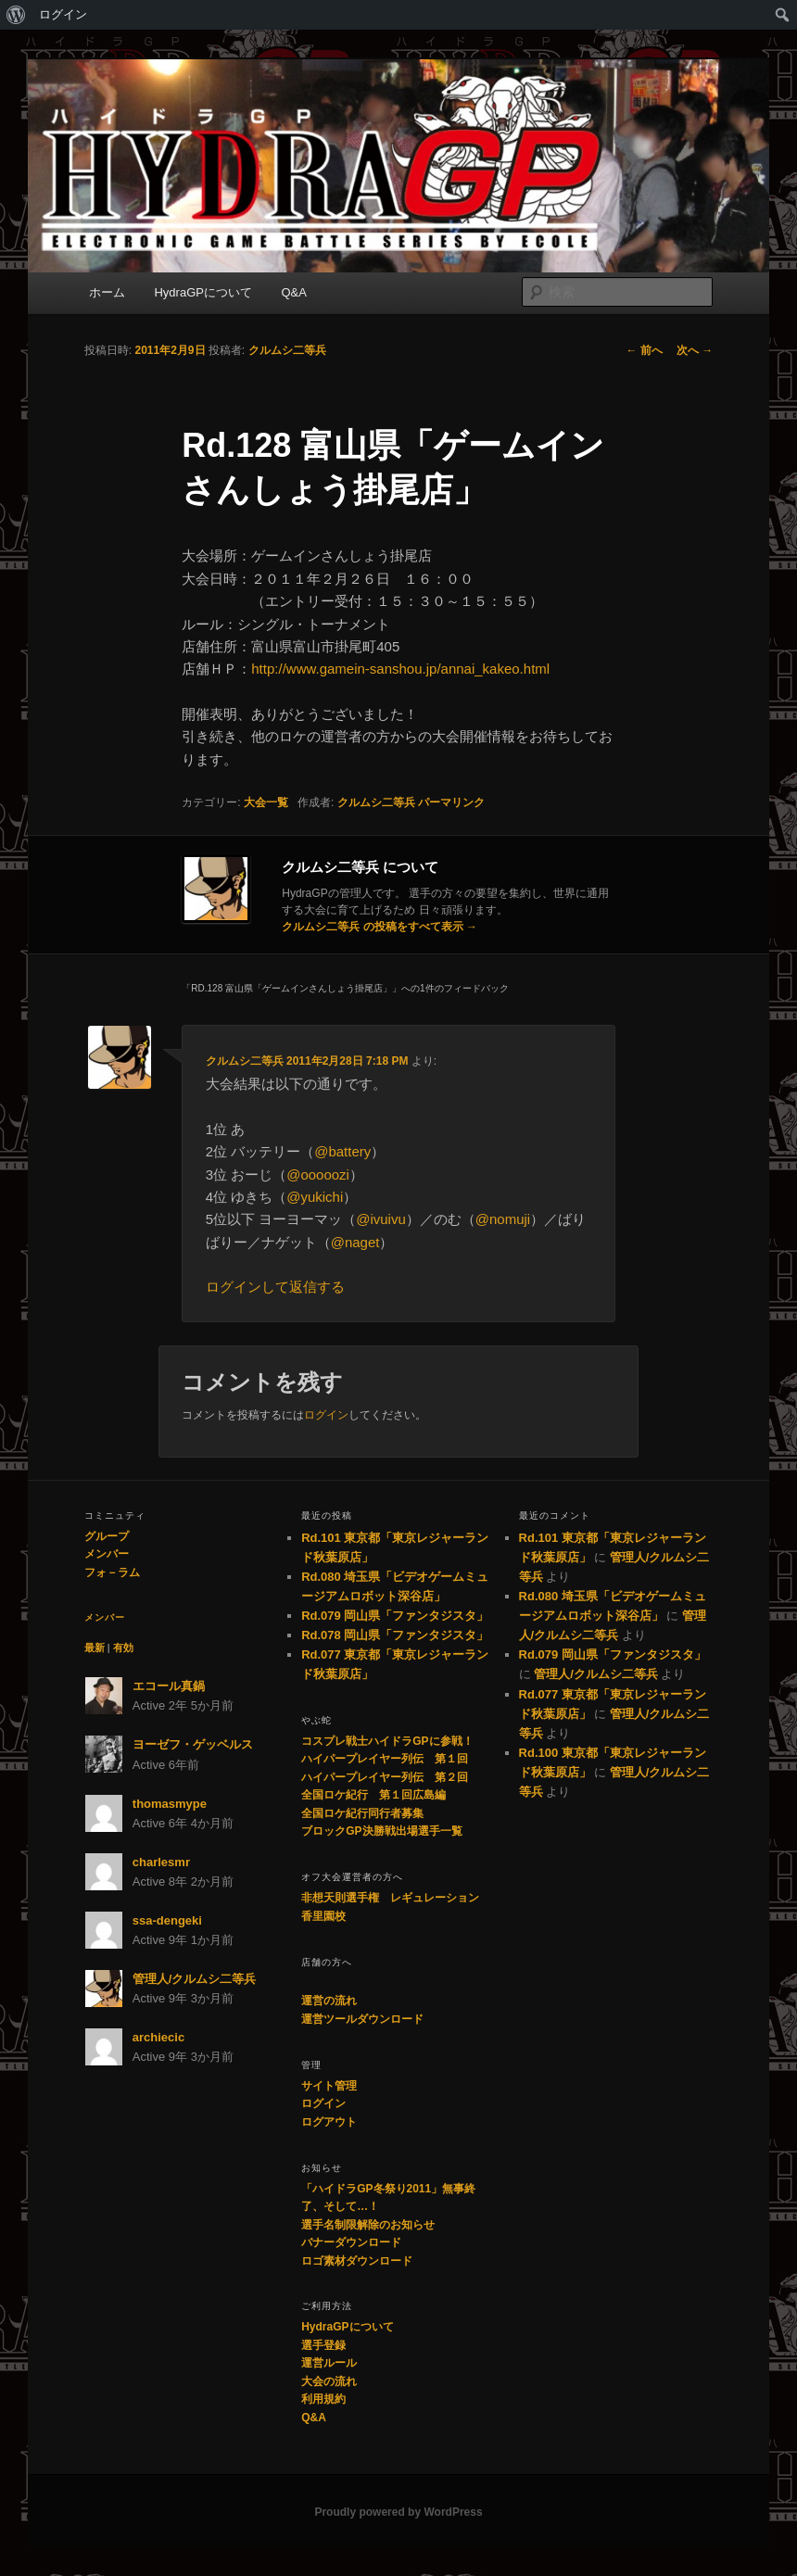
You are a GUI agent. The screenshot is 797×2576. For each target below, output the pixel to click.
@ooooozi (317, 1174)
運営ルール (329, 2362)
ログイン (63, 14)
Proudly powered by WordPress (398, 2512)
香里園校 (323, 1916)
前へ (644, 350)
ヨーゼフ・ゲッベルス (193, 1744)
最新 (94, 1647)
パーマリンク (451, 802)
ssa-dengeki (167, 1920)
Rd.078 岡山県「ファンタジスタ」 (394, 1635)
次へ (695, 350)
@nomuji (502, 1219)
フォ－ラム (112, 1572)
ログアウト (329, 2121)
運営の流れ (329, 2000)
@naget (355, 1242)
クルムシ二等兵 (287, 350)
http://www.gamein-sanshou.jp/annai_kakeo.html (400, 668)
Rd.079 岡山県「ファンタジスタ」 (394, 1616)
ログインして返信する (275, 1286)
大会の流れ (329, 2381)
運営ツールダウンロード (362, 2019)
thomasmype (170, 1804)
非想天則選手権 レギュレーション (390, 1897)
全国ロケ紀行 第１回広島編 (373, 1794)
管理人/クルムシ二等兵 (195, 1979)
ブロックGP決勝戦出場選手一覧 (381, 1831)
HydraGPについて (202, 292)
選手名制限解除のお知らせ (368, 2224)
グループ (106, 1536)
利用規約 (323, 2399)
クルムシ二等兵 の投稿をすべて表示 (379, 926)
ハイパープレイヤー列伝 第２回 (384, 1777)
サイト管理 (329, 2085)
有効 (123, 1647)
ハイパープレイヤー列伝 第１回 (384, 1758)
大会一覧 (266, 802)
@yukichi (314, 1197)
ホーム (107, 292)
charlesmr (161, 1862)
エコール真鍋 (169, 1686)
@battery (342, 1151)
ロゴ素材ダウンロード (356, 2260)
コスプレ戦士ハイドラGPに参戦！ (387, 1741)
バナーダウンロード (351, 2242)
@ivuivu (381, 1219)
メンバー (106, 1553)
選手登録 (323, 2345)
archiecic (158, 2037)
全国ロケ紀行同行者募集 (362, 1813)
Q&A (293, 292)
